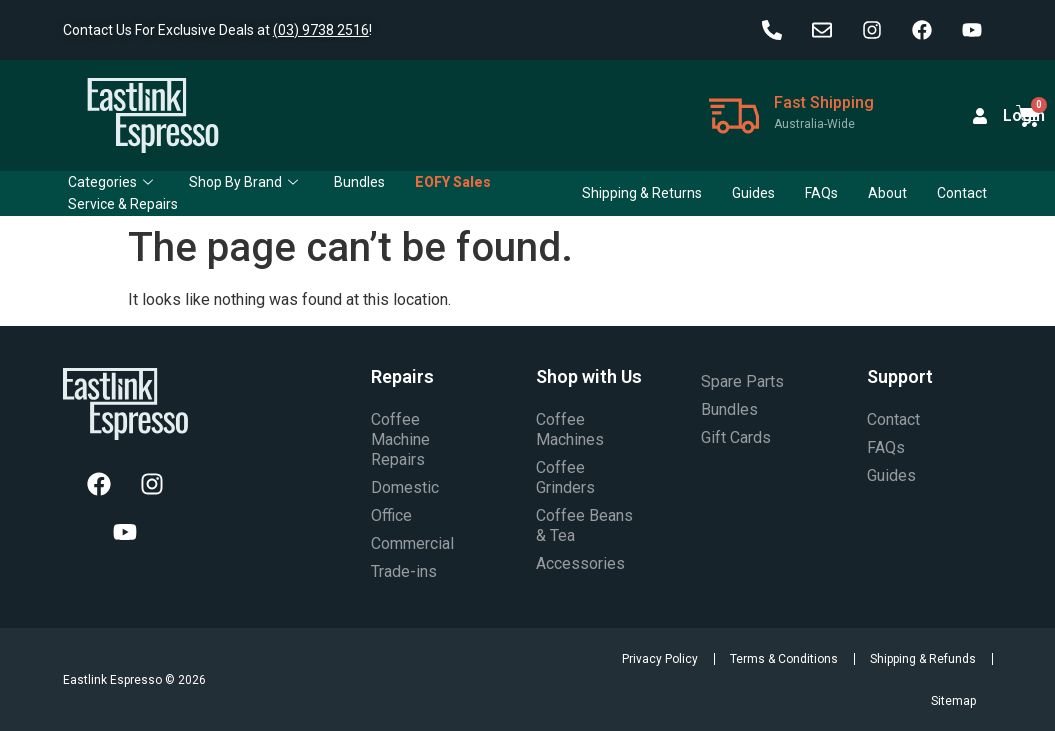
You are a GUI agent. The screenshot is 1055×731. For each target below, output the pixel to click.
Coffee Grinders (565, 477)
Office (391, 515)
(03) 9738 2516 (321, 30)
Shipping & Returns (642, 193)
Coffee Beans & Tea (584, 525)
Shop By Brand (243, 182)
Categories (110, 182)
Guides (753, 193)
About (887, 193)
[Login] (980, 116)
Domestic (405, 487)
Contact (962, 193)
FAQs (821, 193)
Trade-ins (404, 571)
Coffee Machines (570, 429)
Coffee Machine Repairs (400, 439)
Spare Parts (742, 381)
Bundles (359, 182)
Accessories (580, 563)
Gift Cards (736, 437)
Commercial (412, 543)
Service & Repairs (123, 204)
